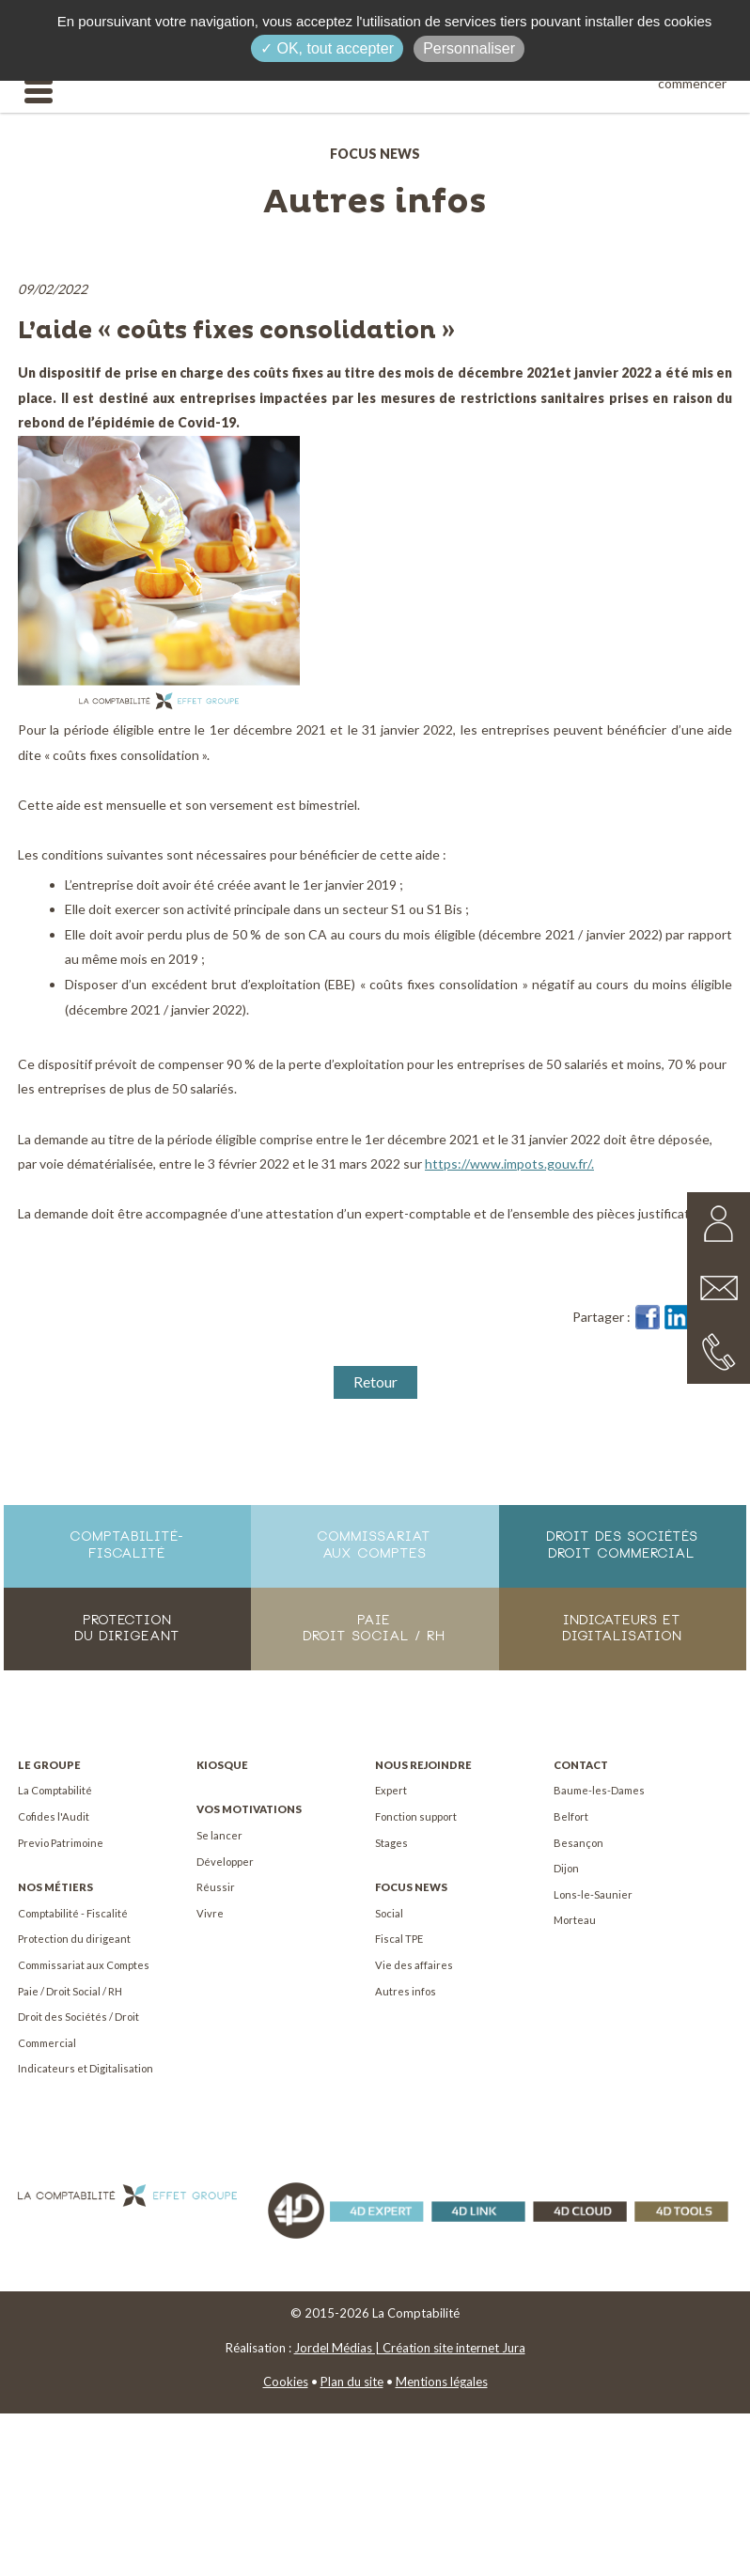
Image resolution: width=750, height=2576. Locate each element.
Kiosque (222, 1765)
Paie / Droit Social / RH (70, 1991)
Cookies (285, 2381)
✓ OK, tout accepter (327, 48)
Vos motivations (249, 1809)
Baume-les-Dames (599, 1790)
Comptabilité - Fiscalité (73, 1913)
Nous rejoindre (423, 1765)
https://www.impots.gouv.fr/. (509, 1164)
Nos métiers (55, 1887)
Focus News (411, 1887)
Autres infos (405, 1991)
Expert (391, 1790)
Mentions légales (442, 2381)
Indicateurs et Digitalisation (85, 2068)
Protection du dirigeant (74, 1938)
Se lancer (219, 1835)
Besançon (578, 1843)
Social (389, 1913)
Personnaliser (469, 48)
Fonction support (416, 1816)
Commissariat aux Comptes (83, 1965)
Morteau (575, 1920)
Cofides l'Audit (53, 1816)
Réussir (215, 1887)
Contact (581, 1765)
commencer (692, 83)
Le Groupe (49, 1765)
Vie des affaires (414, 1965)
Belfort (571, 1816)
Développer (225, 1861)
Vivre (210, 1913)
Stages (391, 1843)
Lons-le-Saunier (593, 1894)
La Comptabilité (55, 1790)
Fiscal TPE (399, 1938)
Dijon (566, 1868)
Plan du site (351, 2381)
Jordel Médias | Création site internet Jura (409, 2347)
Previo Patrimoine (60, 1843)
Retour (375, 1381)
